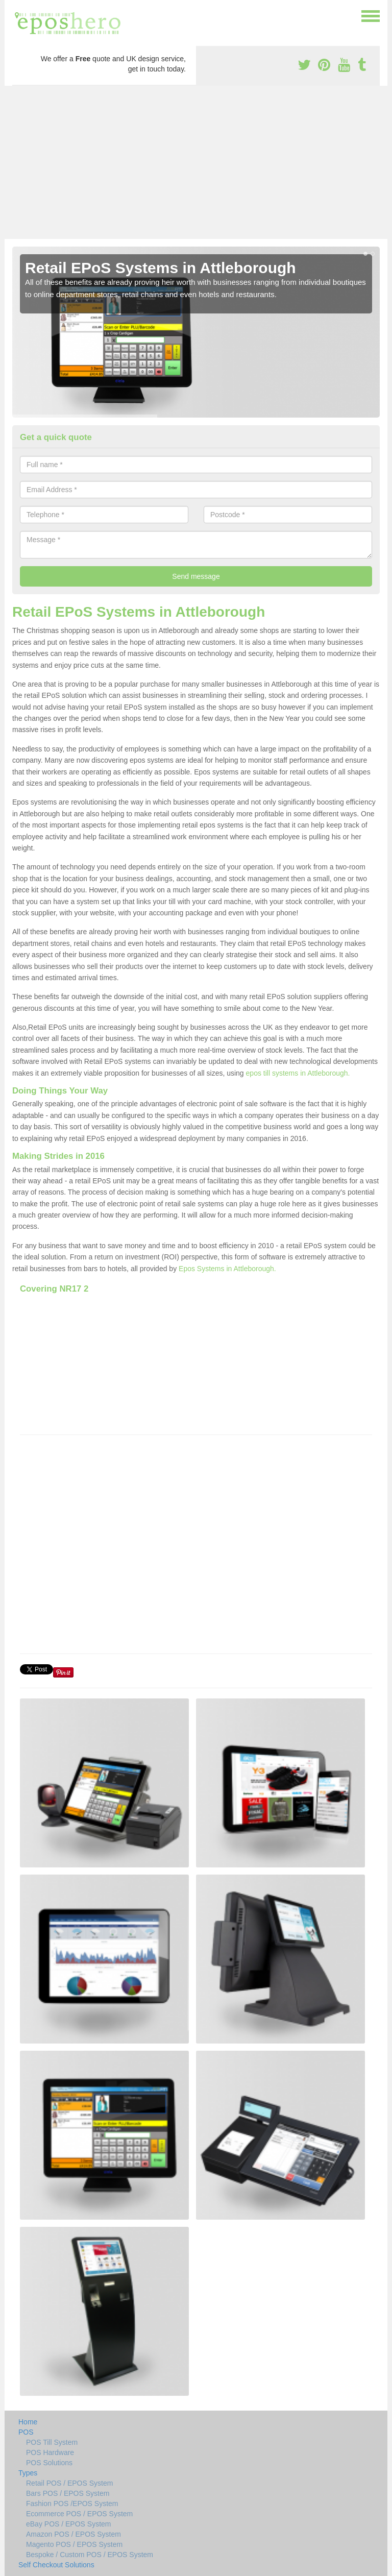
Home (27, 2422)
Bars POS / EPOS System (67, 2493)
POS (26, 2432)
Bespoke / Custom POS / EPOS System (89, 2554)
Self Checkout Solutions (56, 2565)
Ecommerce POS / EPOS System (79, 2514)
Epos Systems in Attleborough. (227, 1269)
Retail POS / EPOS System (69, 2483)
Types (27, 2473)
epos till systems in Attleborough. (298, 1073)
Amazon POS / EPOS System (73, 2534)
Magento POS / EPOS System (74, 2544)
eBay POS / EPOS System (68, 2524)
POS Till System (52, 2442)
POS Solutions (49, 2463)
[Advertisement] (196, 162)
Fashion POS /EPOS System (72, 2503)
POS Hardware (50, 2452)
